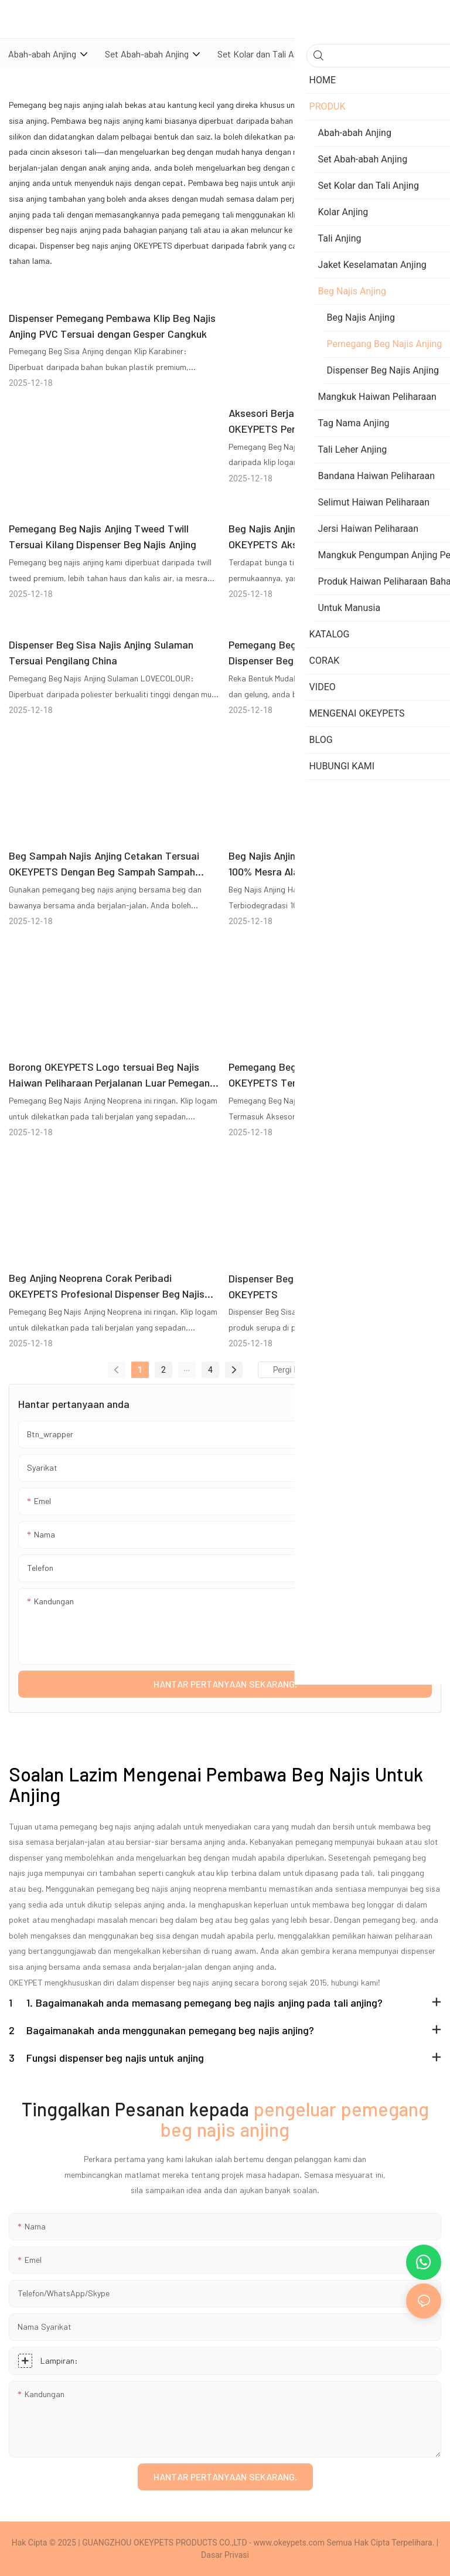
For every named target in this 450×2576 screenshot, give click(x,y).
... (186, 1368)
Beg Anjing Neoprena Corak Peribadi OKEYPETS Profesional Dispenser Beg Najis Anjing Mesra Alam (106, 1286)
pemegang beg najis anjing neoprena (162, 1888)
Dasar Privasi (225, 2555)
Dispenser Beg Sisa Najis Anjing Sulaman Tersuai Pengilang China (101, 652)
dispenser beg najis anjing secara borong (214, 1982)
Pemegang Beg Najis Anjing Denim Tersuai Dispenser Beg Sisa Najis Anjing (323, 652)
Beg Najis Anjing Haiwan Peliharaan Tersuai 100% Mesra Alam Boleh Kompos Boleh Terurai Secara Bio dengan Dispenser (333, 864)
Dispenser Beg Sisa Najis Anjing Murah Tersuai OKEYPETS (333, 1286)
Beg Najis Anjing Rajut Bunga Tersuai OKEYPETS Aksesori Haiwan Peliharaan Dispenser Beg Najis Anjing (317, 537)
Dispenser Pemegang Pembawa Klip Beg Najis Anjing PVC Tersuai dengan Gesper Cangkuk (112, 325)
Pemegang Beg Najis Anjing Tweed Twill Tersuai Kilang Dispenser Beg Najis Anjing (102, 536)
